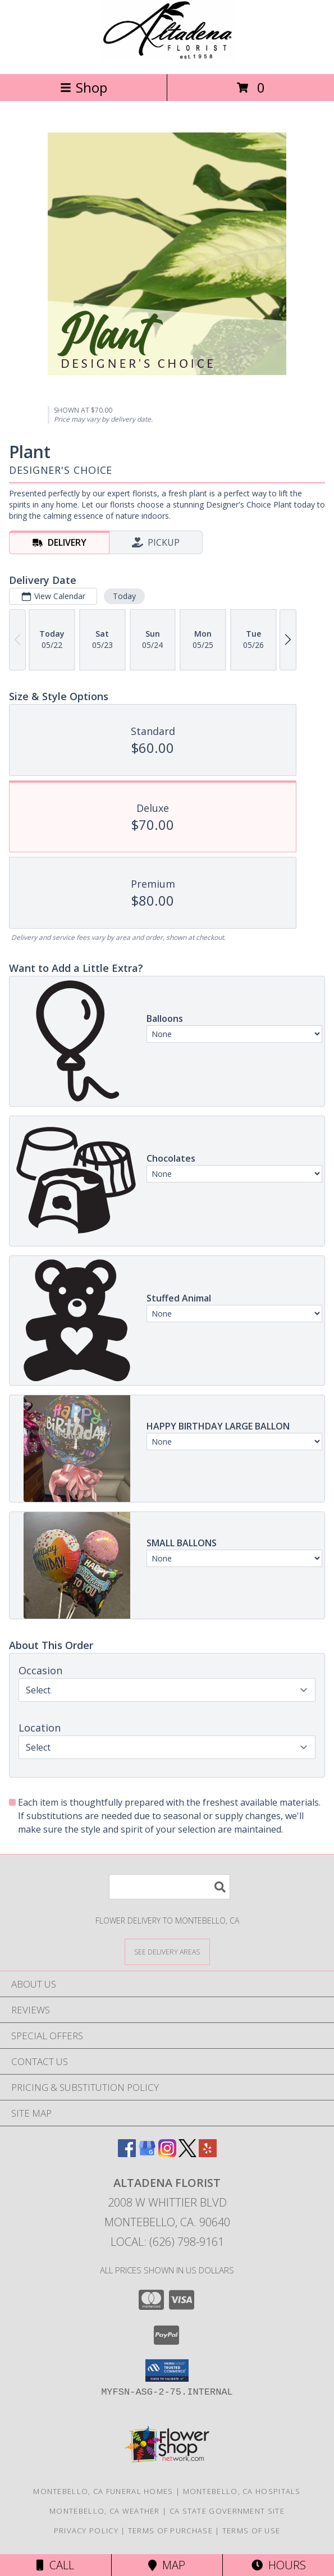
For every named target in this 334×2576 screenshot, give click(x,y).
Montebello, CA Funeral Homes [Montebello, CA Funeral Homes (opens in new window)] (103, 2491)
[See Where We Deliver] (167, 1951)
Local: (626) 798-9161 (167, 2241)
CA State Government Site (227, 2511)
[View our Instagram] (167, 2153)
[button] (167, 2370)
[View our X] (187, 2153)
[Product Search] (169, 1886)
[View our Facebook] (127, 2153)
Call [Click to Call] (55, 2565)
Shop (83, 87)
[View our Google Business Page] (147, 2153)
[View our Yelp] (208, 2153)
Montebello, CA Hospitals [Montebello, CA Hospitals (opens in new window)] (242, 2491)
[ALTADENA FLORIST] (167, 57)
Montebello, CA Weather (104, 2511)
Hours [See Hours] (278, 2565)
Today (124, 596)
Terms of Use (251, 2530)
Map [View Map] (166, 2565)
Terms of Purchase (170, 2530)
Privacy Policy (86, 2530)
